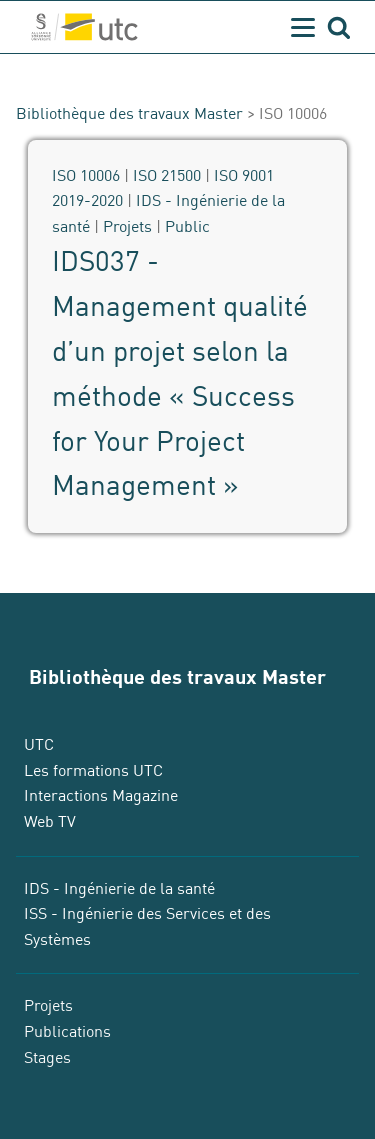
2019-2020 (87, 201)
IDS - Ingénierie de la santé (119, 889)
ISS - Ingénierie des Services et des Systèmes (147, 927)
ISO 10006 (86, 176)
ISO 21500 (167, 176)
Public (187, 227)
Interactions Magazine (101, 796)
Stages (47, 1058)
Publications (67, 1032)
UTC (39, 745)
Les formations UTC (93, 771)
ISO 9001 (244, 176)
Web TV (50, 822)
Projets (127, 227)
